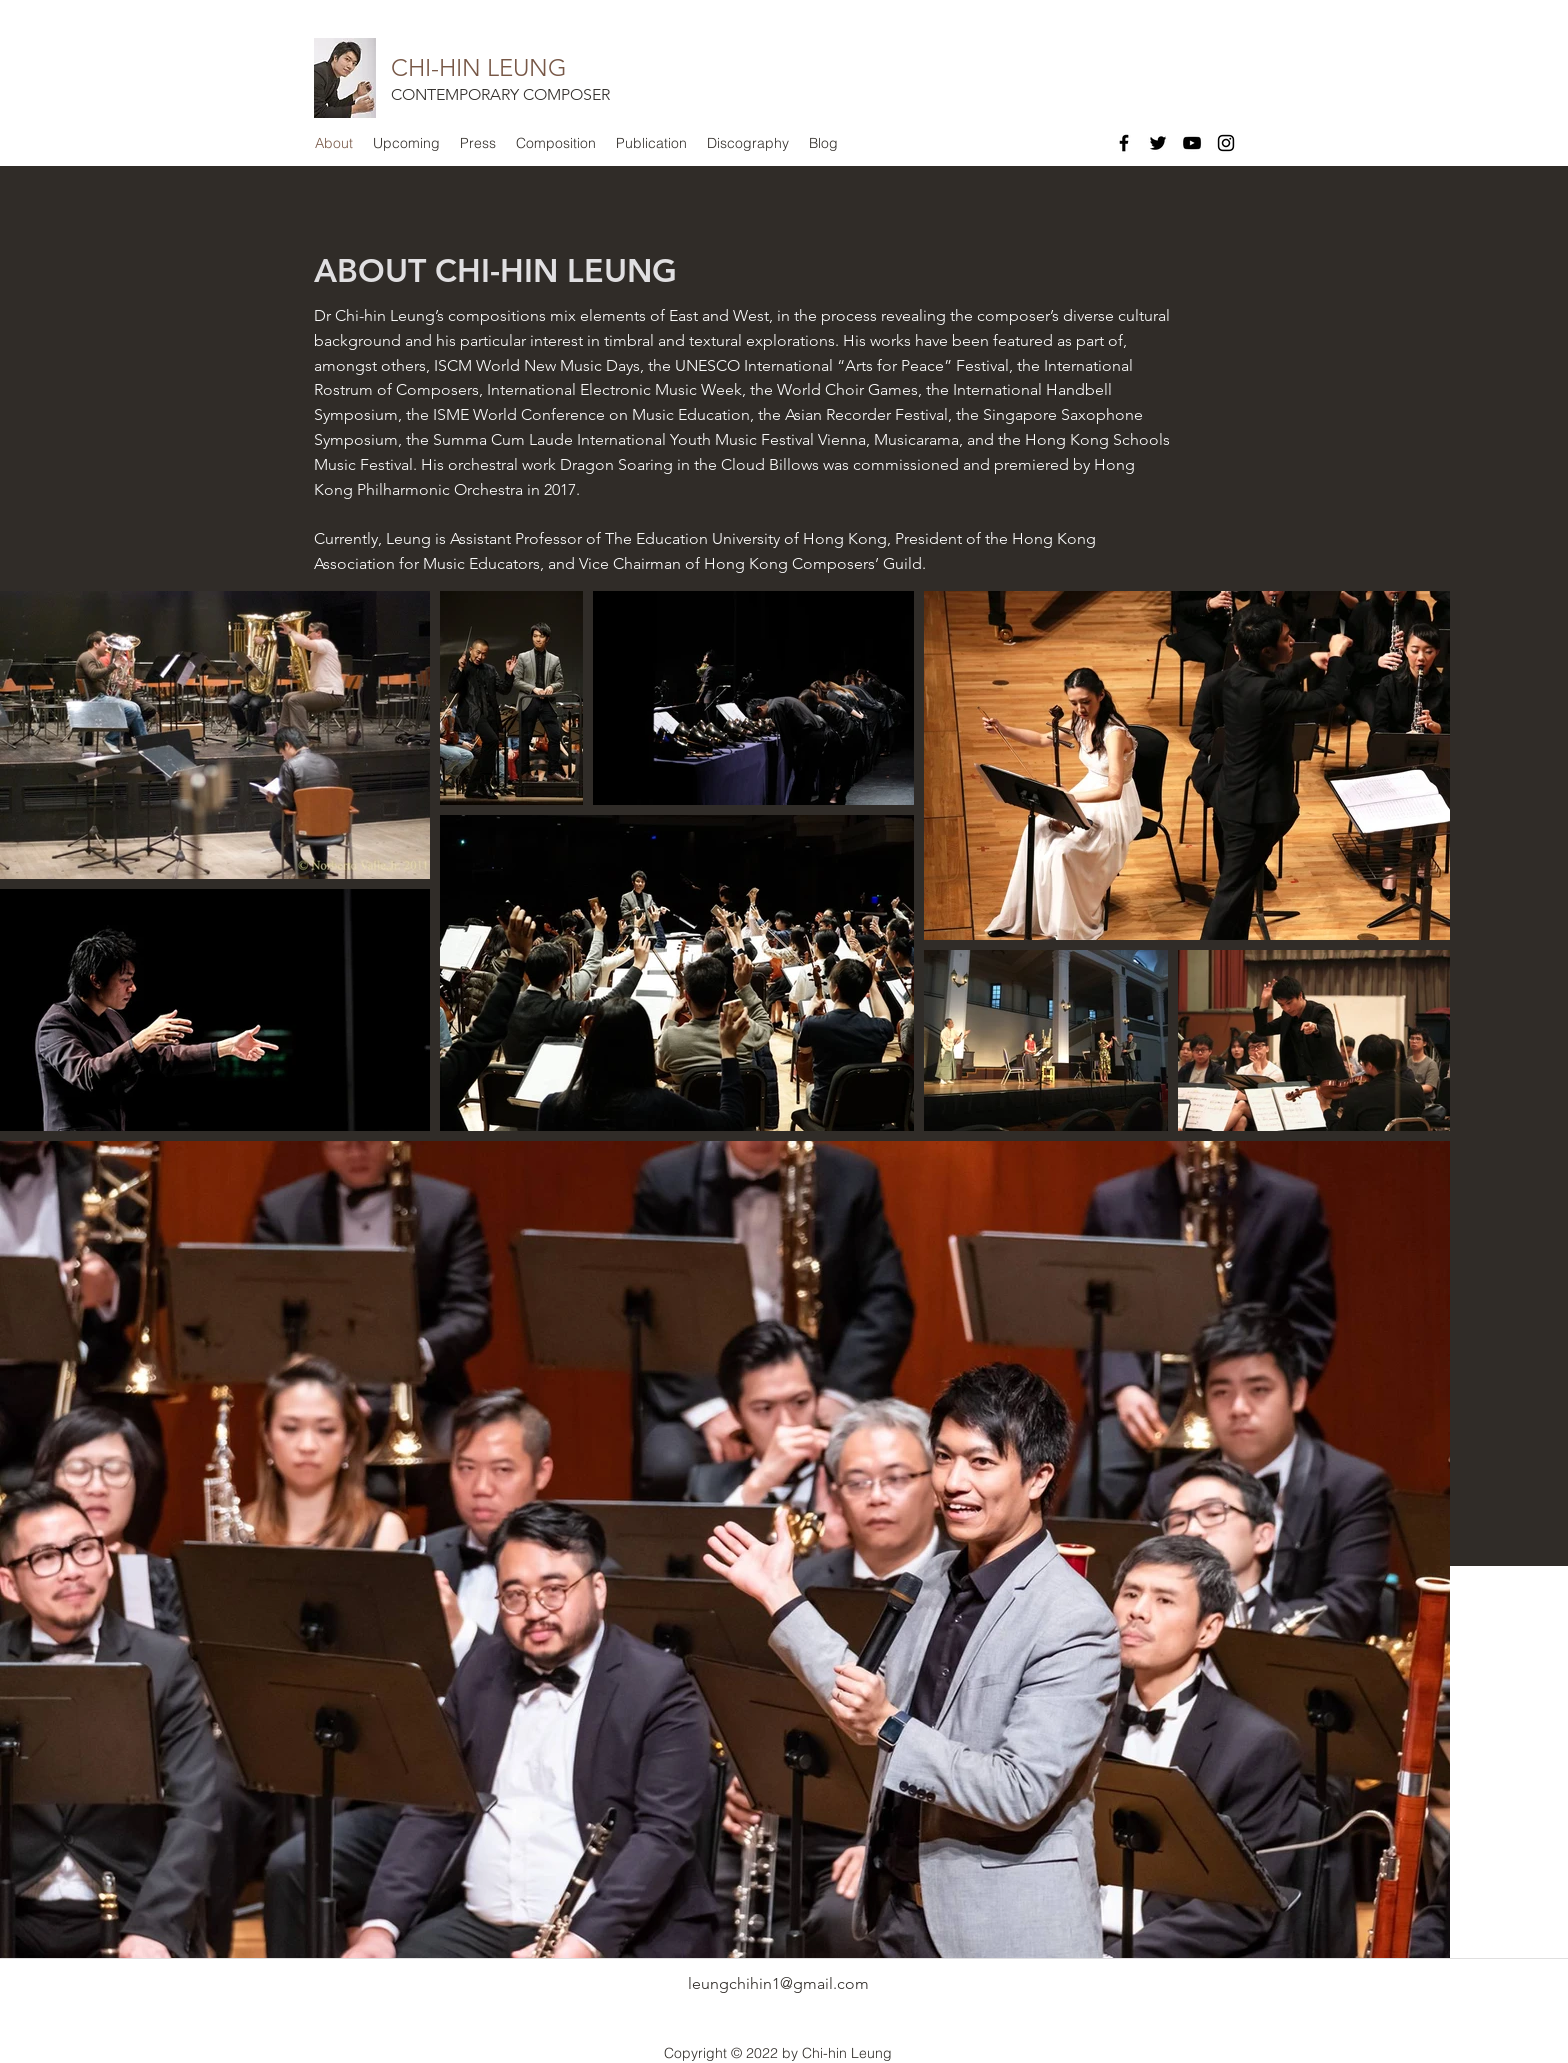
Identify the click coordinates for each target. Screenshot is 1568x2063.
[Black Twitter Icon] (1158, 143)
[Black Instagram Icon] (1226, 143)
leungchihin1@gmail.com (778, 1983)
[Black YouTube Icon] (1192, 143)
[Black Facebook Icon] (1124, 143)
